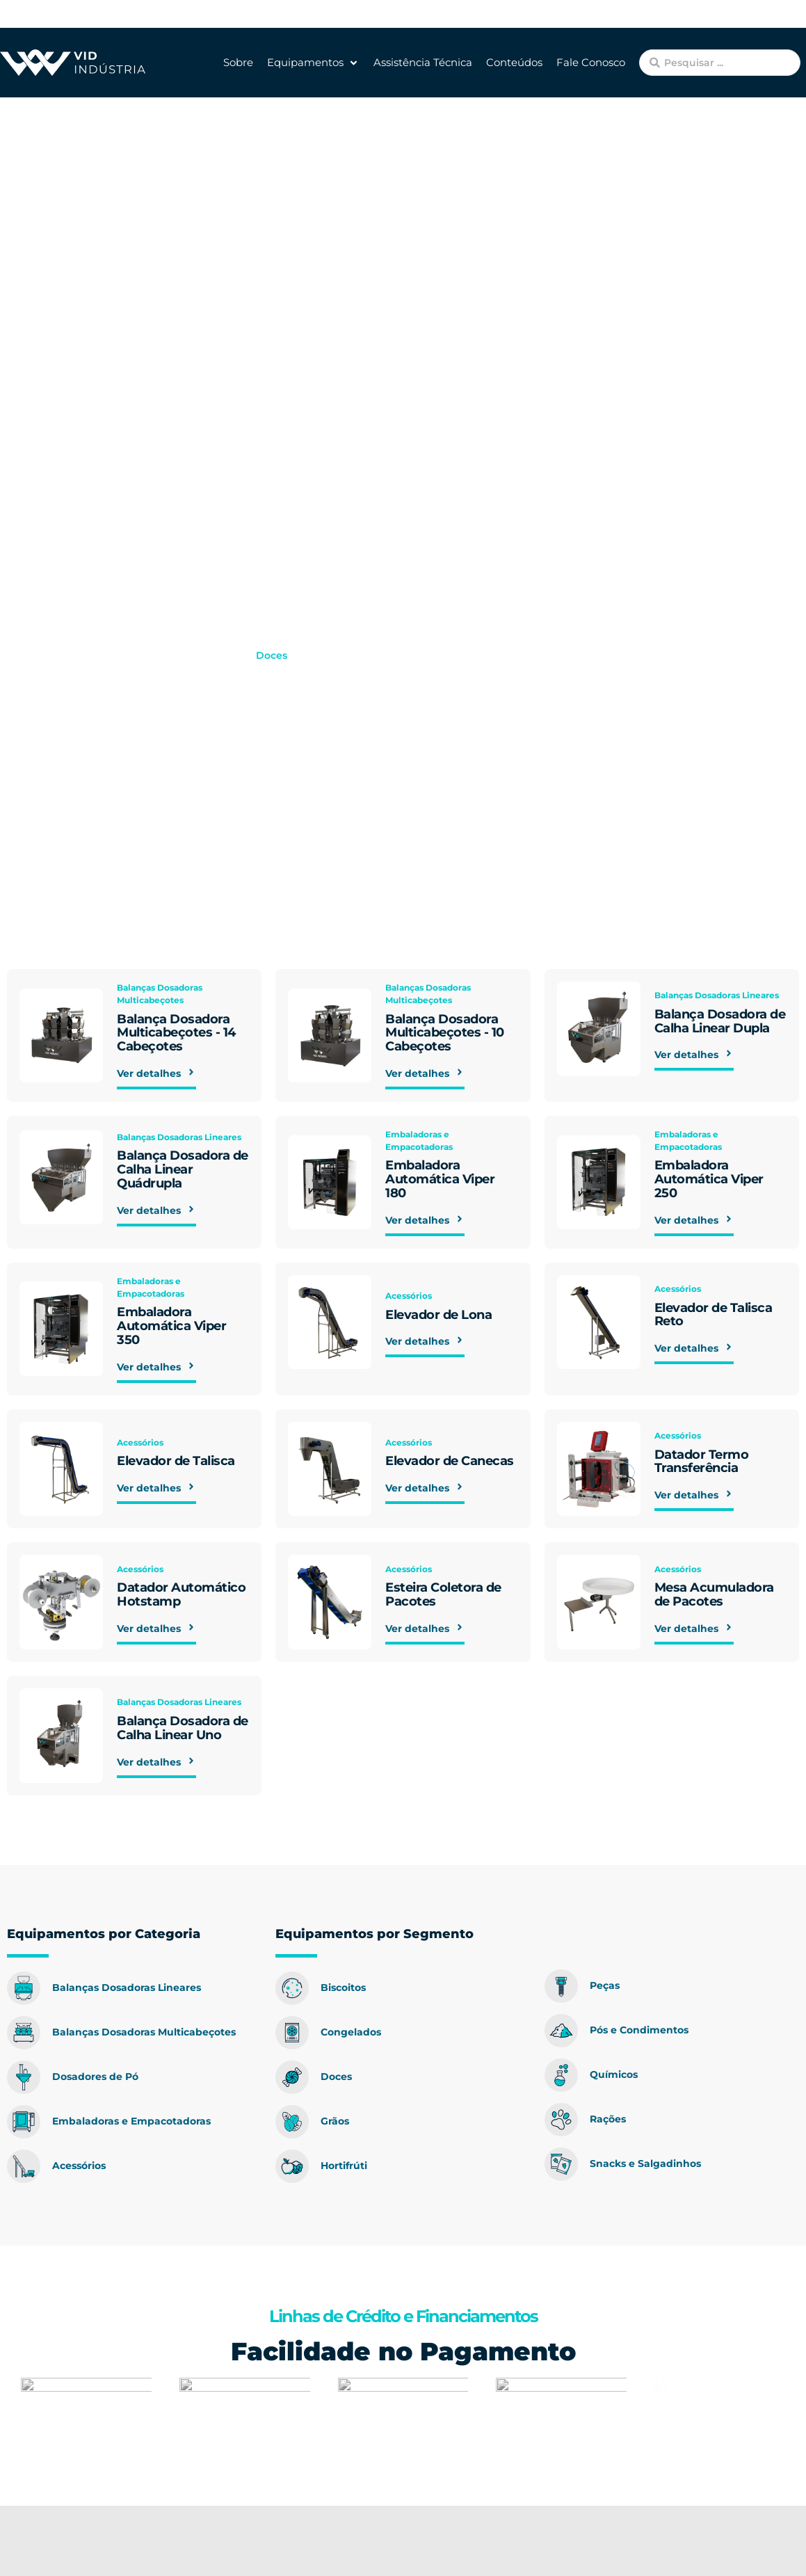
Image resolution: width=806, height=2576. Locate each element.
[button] (313, 62)
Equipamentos (201, 655)
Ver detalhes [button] (156, 1077)
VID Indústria (114, 655)
